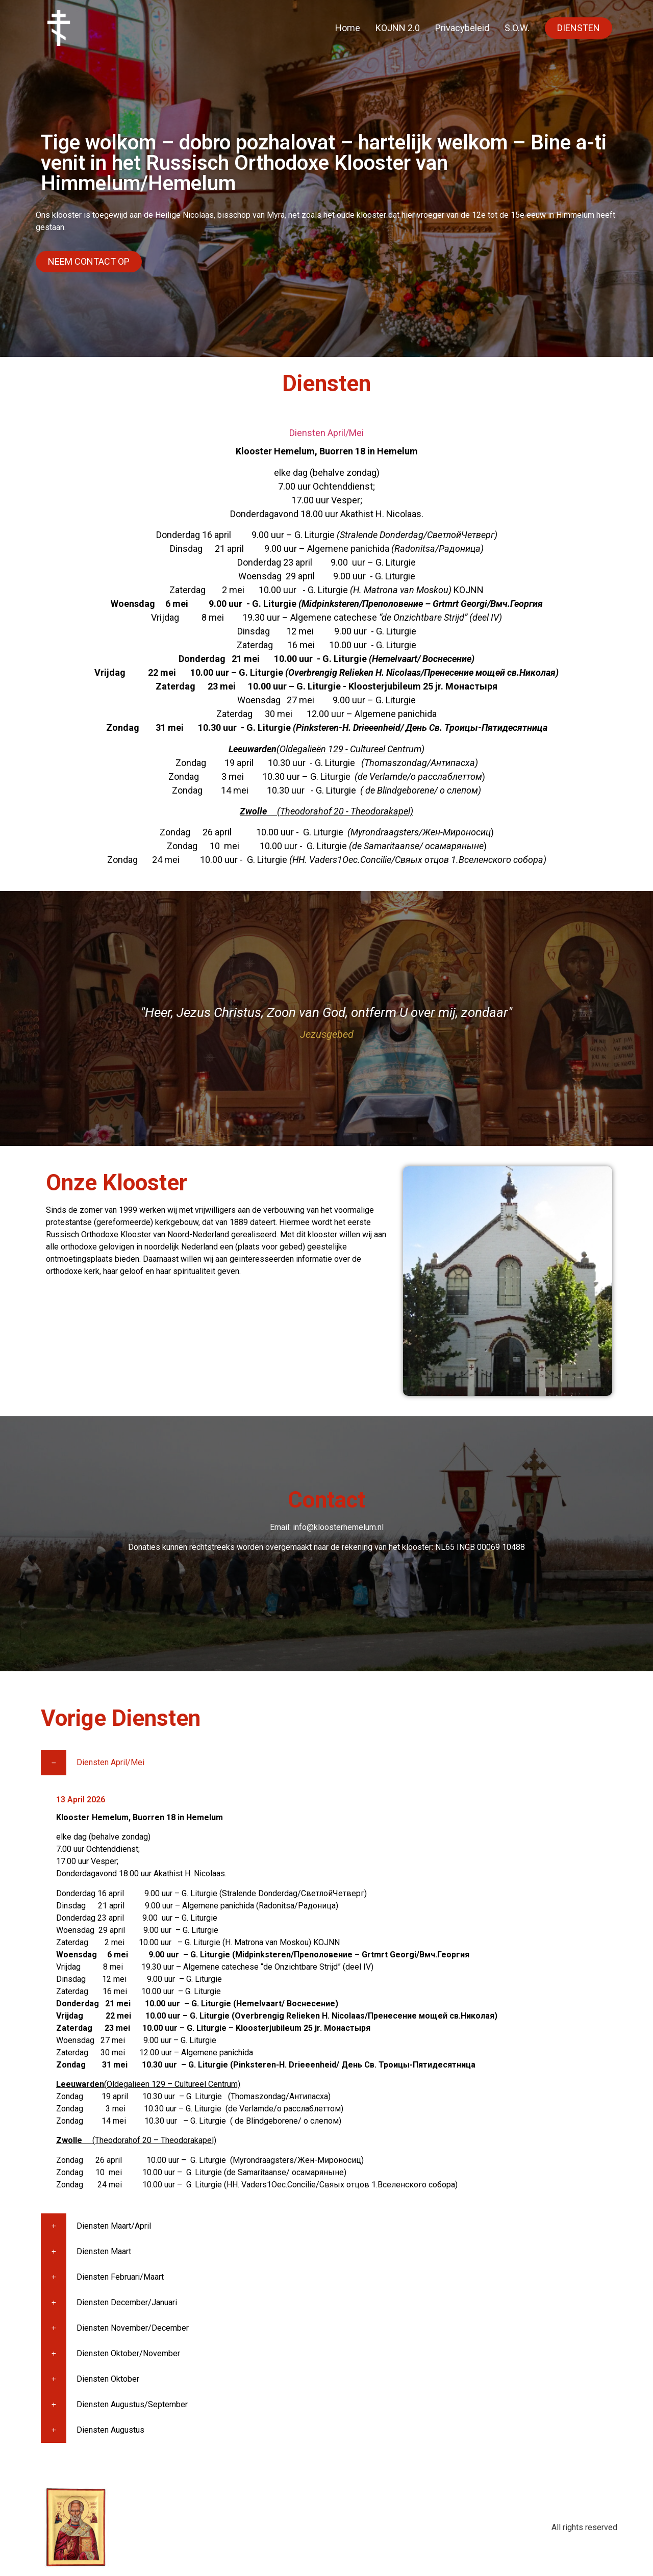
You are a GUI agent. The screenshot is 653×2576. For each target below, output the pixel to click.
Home (347, 27)
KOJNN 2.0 (397, 27)
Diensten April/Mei (326, 432)
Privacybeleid (462, 27)
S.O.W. (517, 27)
